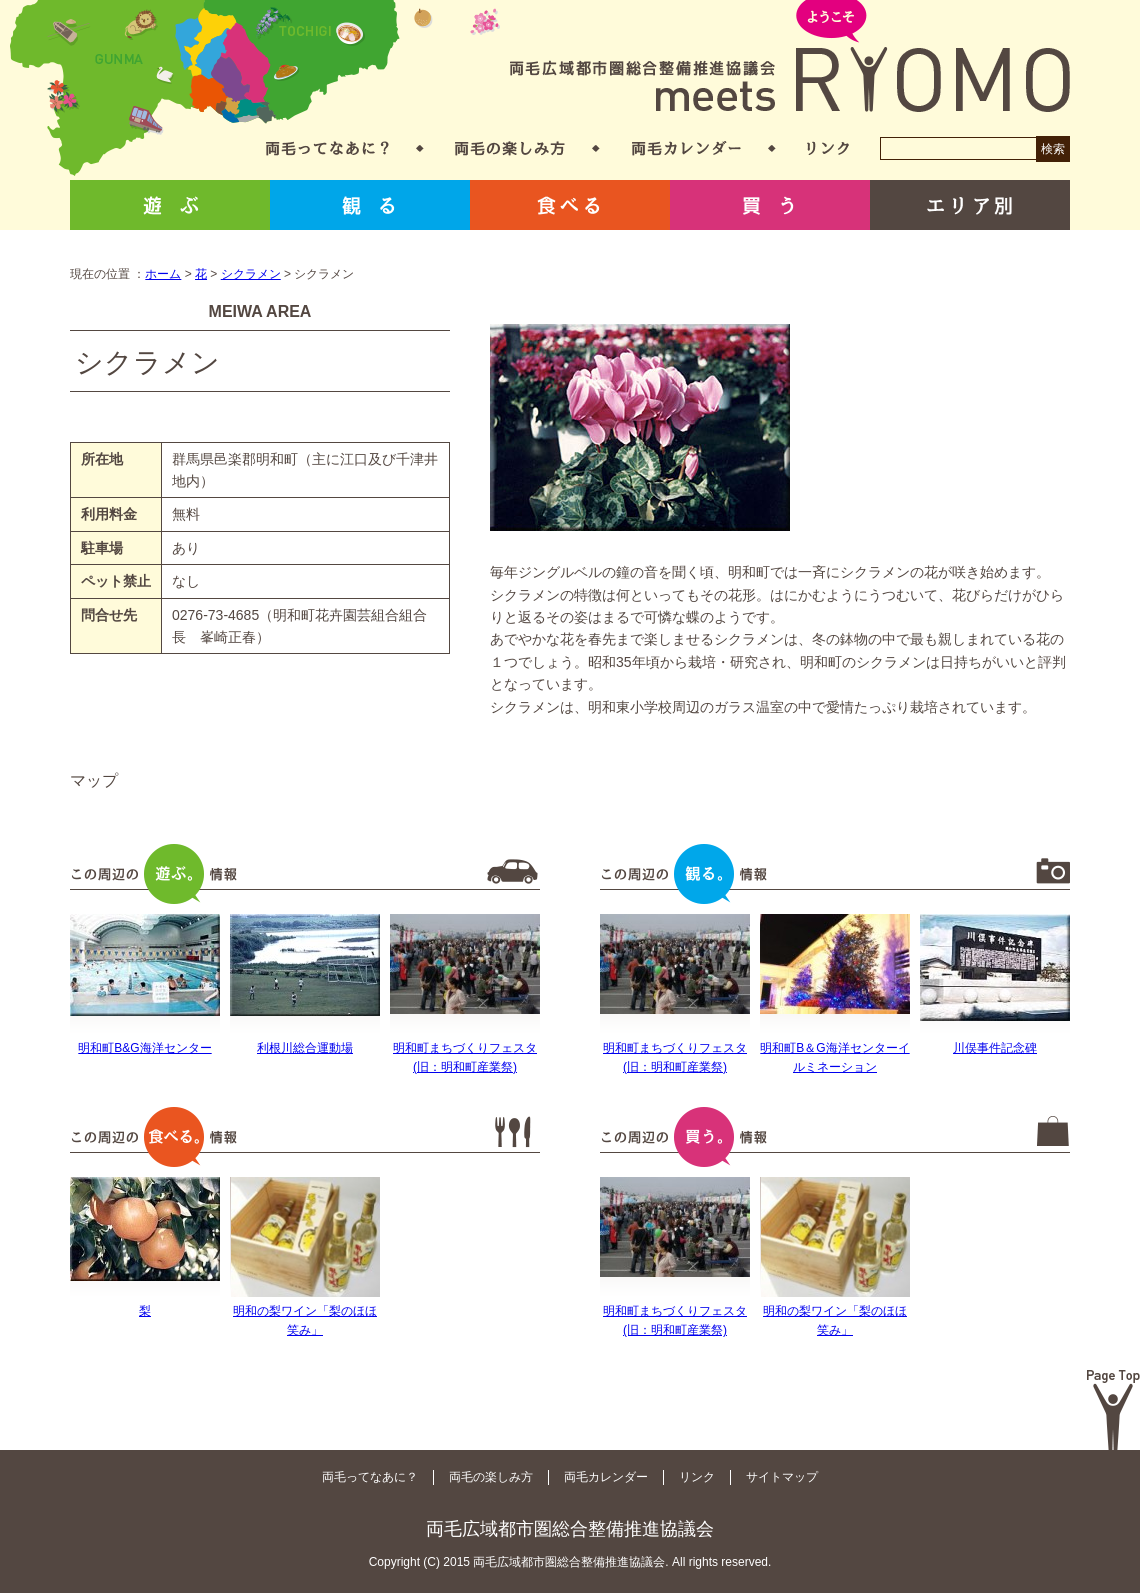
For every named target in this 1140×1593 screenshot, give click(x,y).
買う (770, 205)
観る (370, 205)
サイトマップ (782, 1477)
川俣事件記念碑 (995, 1048)
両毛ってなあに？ (327, 148)
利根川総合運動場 (305, 1048)
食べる (570, 205)
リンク (828, 148)
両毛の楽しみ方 (510, 148)
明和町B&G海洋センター (144, 1048)
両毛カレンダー (686, 148)
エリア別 (970, 205)
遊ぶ (170, 205)
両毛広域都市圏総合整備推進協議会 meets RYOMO (790, 57)
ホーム (163, 274)
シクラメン (251, 274)
